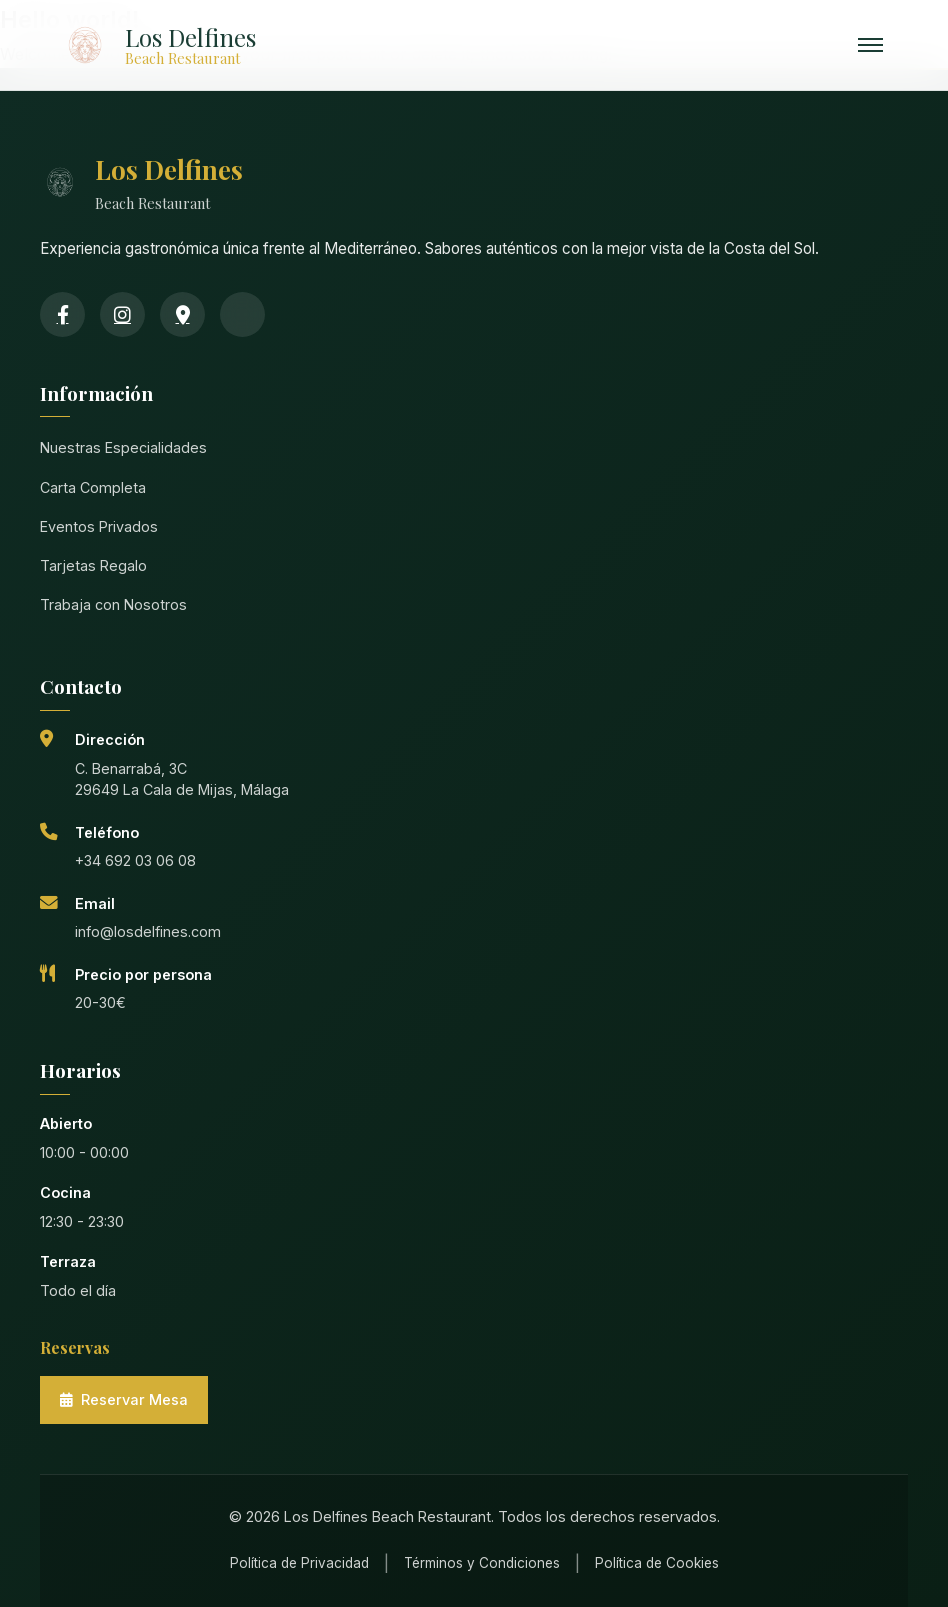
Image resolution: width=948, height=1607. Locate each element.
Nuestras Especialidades (123, 447)
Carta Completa (93, 487)
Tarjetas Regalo (93, 565)
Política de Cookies (657, 1563)
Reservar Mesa (124, 1399)
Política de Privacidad (299, 1563)
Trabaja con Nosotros (113, 604)
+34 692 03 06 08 (135, 860)
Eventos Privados (99, 526)
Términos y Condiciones (482, 1563)
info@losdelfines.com (148, 931)
